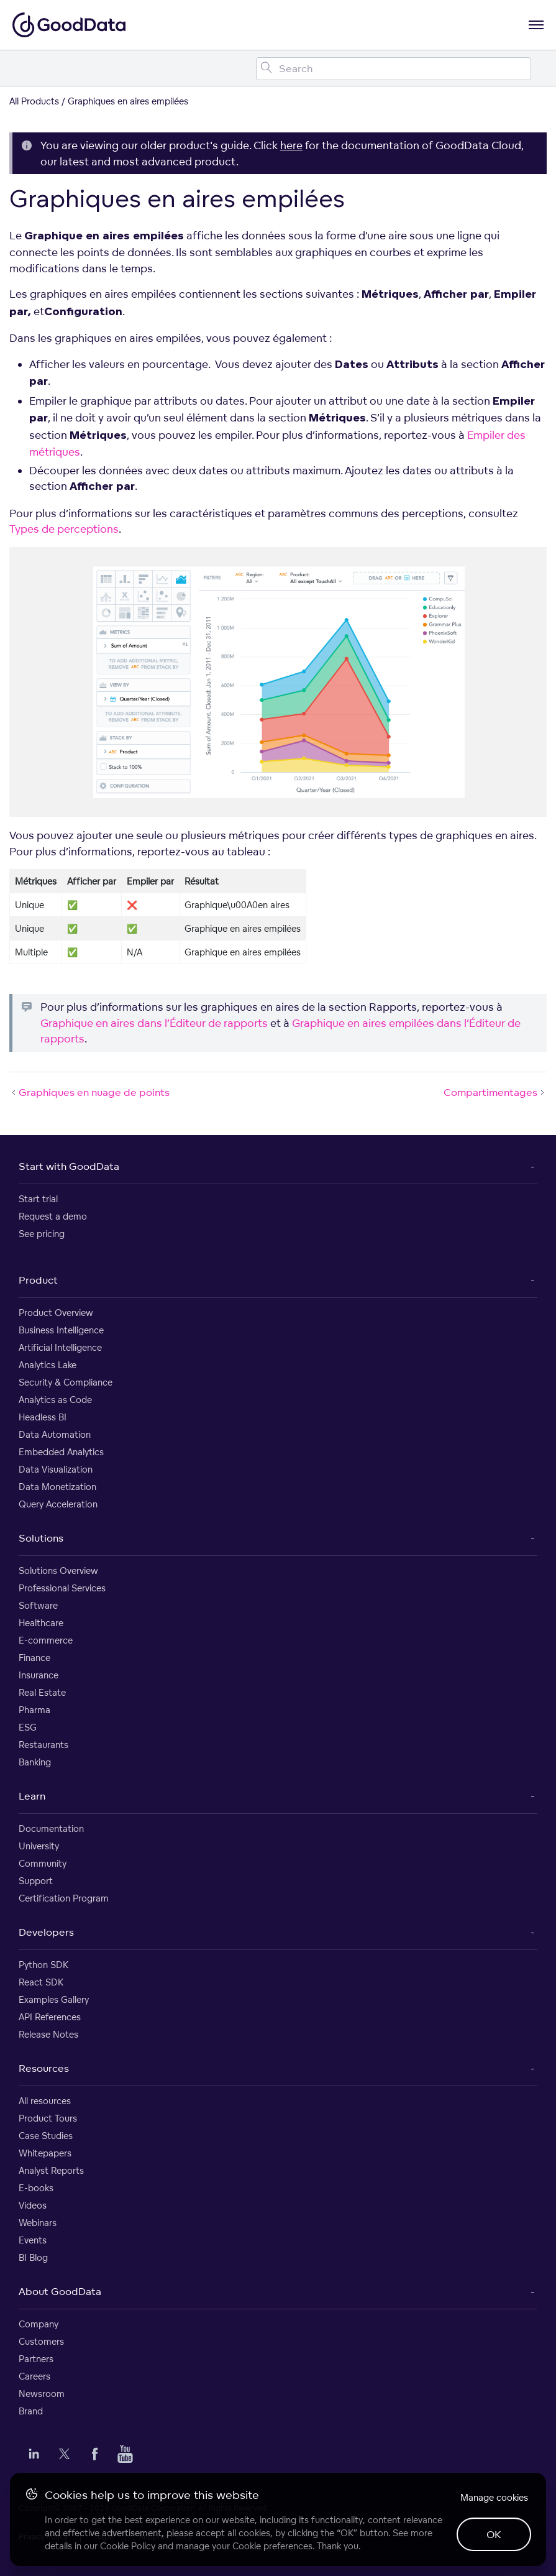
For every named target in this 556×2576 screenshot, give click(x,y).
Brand (31, 2411)
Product (38, 1280)
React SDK (41, 1982)
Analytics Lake (47, 1364)
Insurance (38, 1675)
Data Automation (55, 1434)
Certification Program (64, 1898)
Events (33, 2240)
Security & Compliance (65, 1382)
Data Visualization (56, 1469)
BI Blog (33, 2257)
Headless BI (42, 1417)
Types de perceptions (64, 528)
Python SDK (43, 1964)
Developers (46, 1932)
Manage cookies (494, 2497)
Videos (33, 2205)
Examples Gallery (54, 1999)
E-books (36, 2188)
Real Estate (42, 1692)
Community (42, 1863)
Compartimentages (495, 1092)
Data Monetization (57, 1486)
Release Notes (48, 2034)
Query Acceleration (58, 1504)
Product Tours (48, 2118)
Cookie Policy (127, 2546)
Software (38, 1605)
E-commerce (46, 1640)
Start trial (38, 1199)
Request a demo (53, 1216)
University (39, 1846)
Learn (32, 1796)
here (291, 145)
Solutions (41, 1538)
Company (38, 2324)
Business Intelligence (61, 1330)
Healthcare (41, 1622)
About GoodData (60, 2291)
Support (36, 1880)
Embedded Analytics (61, 1452)
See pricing (42, 1233)
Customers (41, 2341)
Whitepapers (45, 2153)
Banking (35, 1762)
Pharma (34, 1709)
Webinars (38, 2222)
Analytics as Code (55, 1399)
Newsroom (42, 2393)
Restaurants (43, 1744)
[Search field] (393, 68)
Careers (34, 2376)
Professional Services (62, 1588)
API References (50, 2017)
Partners (36, 2358)
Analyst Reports (51, 2170)
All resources (45, 2100)
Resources (44, 2068)
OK (493, 2534)
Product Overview (56, 1312)
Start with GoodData (69, 1166)
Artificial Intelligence (60, 1347)
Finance (34, 1657)
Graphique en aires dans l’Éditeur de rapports (154, 1022)
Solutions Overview (58, 1570)
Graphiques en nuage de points (89, 1092)
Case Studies (46, 2135)
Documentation (51, 1828)
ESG (28, 1727)
